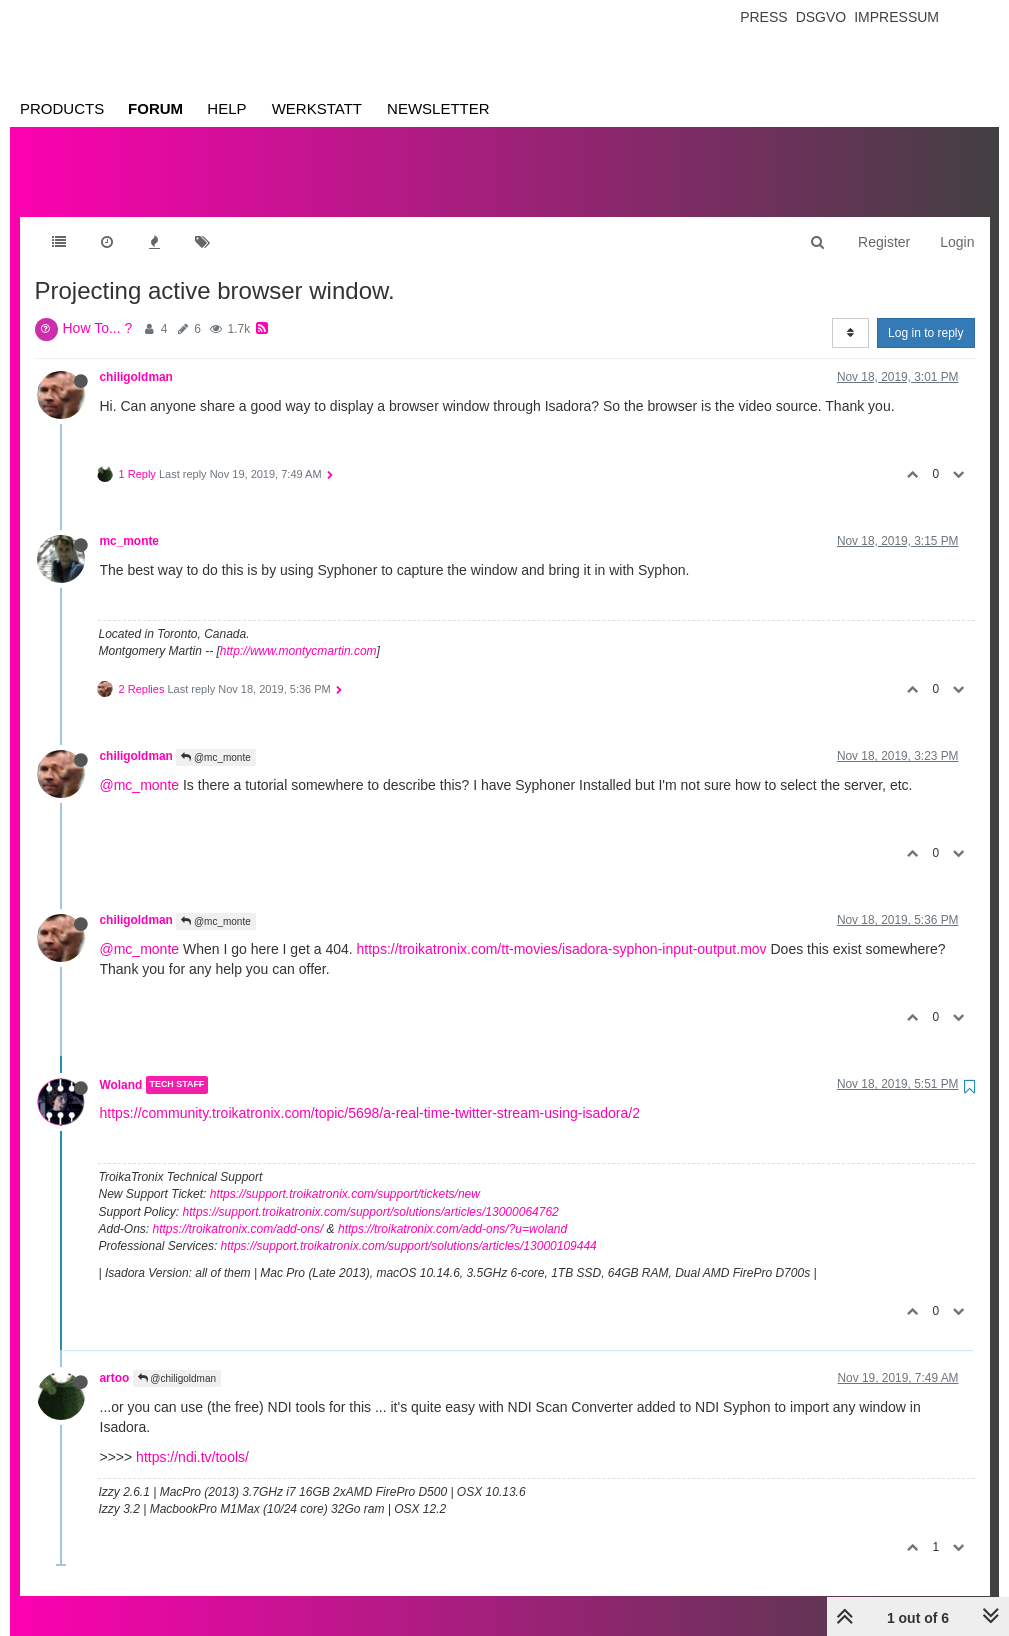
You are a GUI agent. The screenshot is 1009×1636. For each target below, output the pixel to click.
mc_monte (129, 521)
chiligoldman (136, 357)
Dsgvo (821, 17)
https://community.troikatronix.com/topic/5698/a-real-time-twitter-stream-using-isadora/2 (370, 1093)
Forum (155, 108)
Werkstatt (317, 108)
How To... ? (98, 308)
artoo (115, 1358)
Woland (121, 1065)
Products (62, 108)
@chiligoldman (177, 1358)
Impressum (896, 17)
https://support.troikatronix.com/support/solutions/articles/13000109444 (409, 1226)
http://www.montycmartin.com (298, 631)
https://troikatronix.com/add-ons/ (238, 1209)
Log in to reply (925, 313)
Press (763, 17)
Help (226, 108)
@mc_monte (216, 737)
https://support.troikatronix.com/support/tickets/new (345, 1174)
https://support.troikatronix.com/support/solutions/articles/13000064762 (371, 1192)
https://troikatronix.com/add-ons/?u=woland (452, 1209)
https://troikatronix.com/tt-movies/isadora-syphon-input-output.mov (562, 929)
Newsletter (438, 108)
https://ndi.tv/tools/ (192, 1437)
